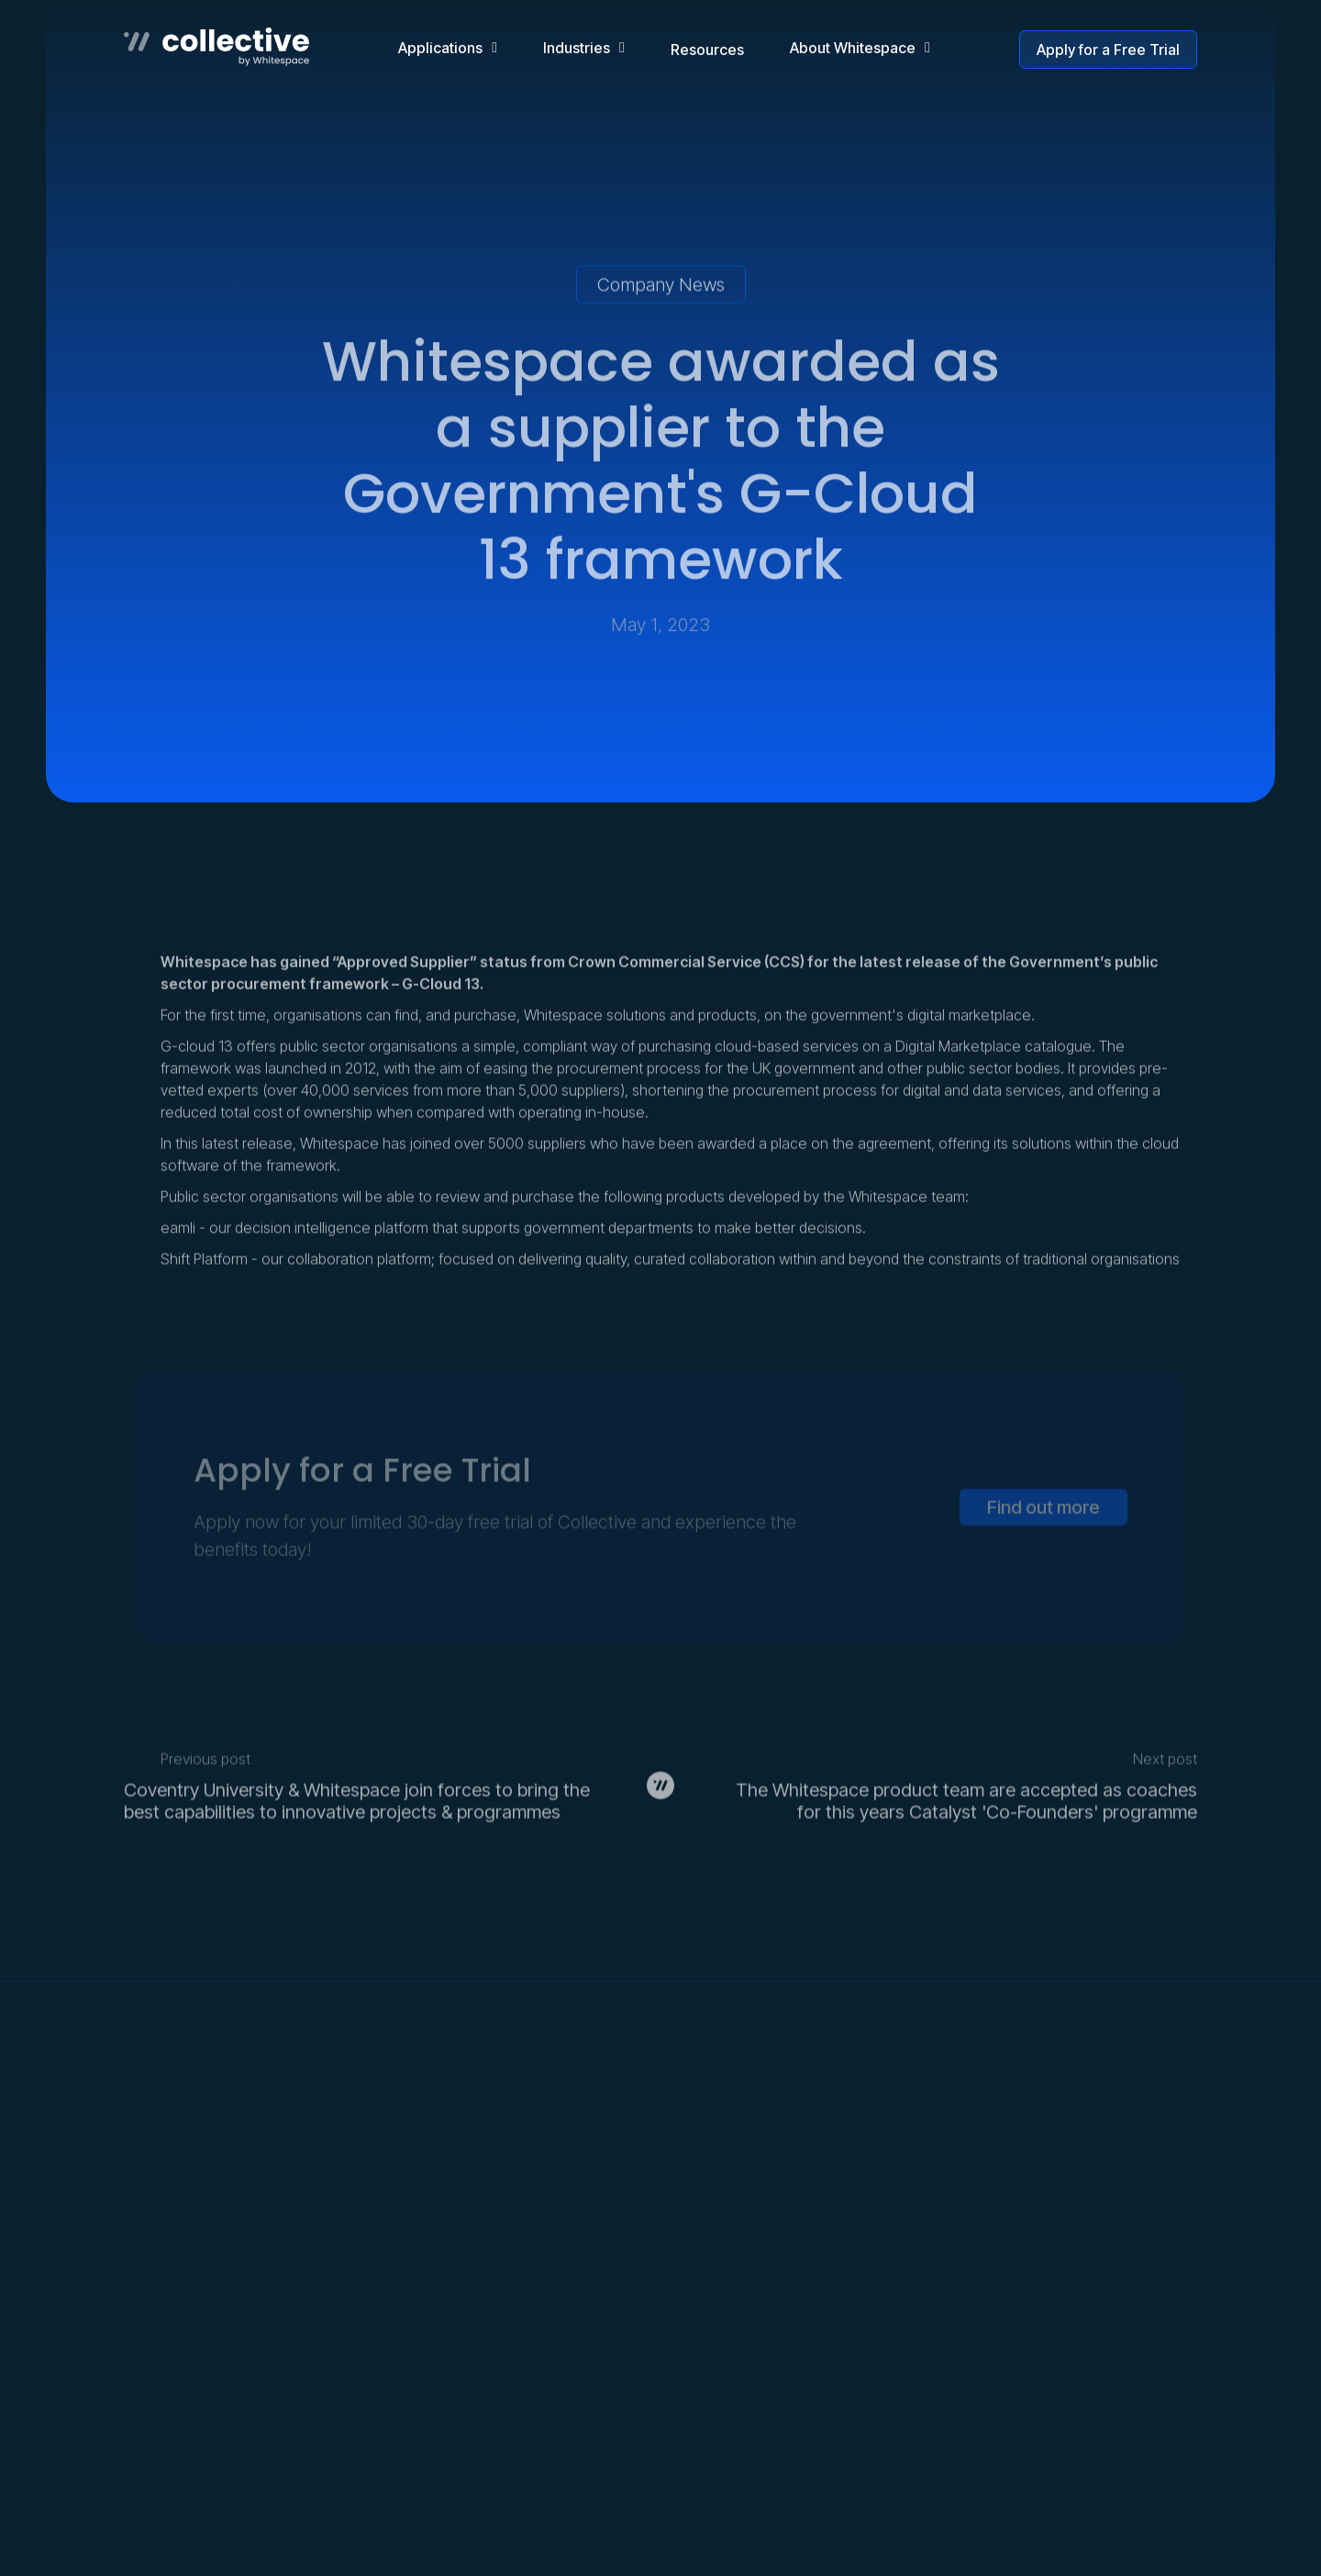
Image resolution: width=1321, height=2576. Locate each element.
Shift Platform (204, 1286)
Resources (707, 49)
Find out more (1043, 1565)
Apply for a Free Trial (1108, 49)
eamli (178, 1254)
